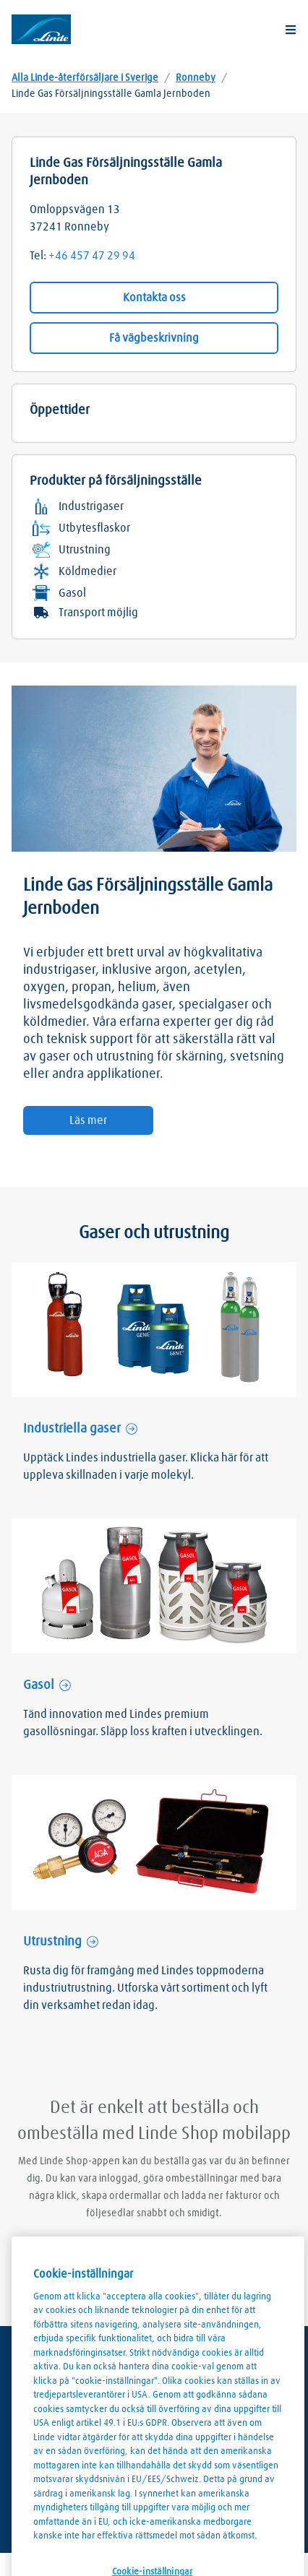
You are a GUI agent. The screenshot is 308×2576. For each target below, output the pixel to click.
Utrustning (52, 1941)
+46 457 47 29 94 (91, 256)
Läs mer (88, 1120)
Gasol (38, 1685)
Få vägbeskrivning (154, 338)
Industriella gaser (72, 1428)
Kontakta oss (154, 297)
